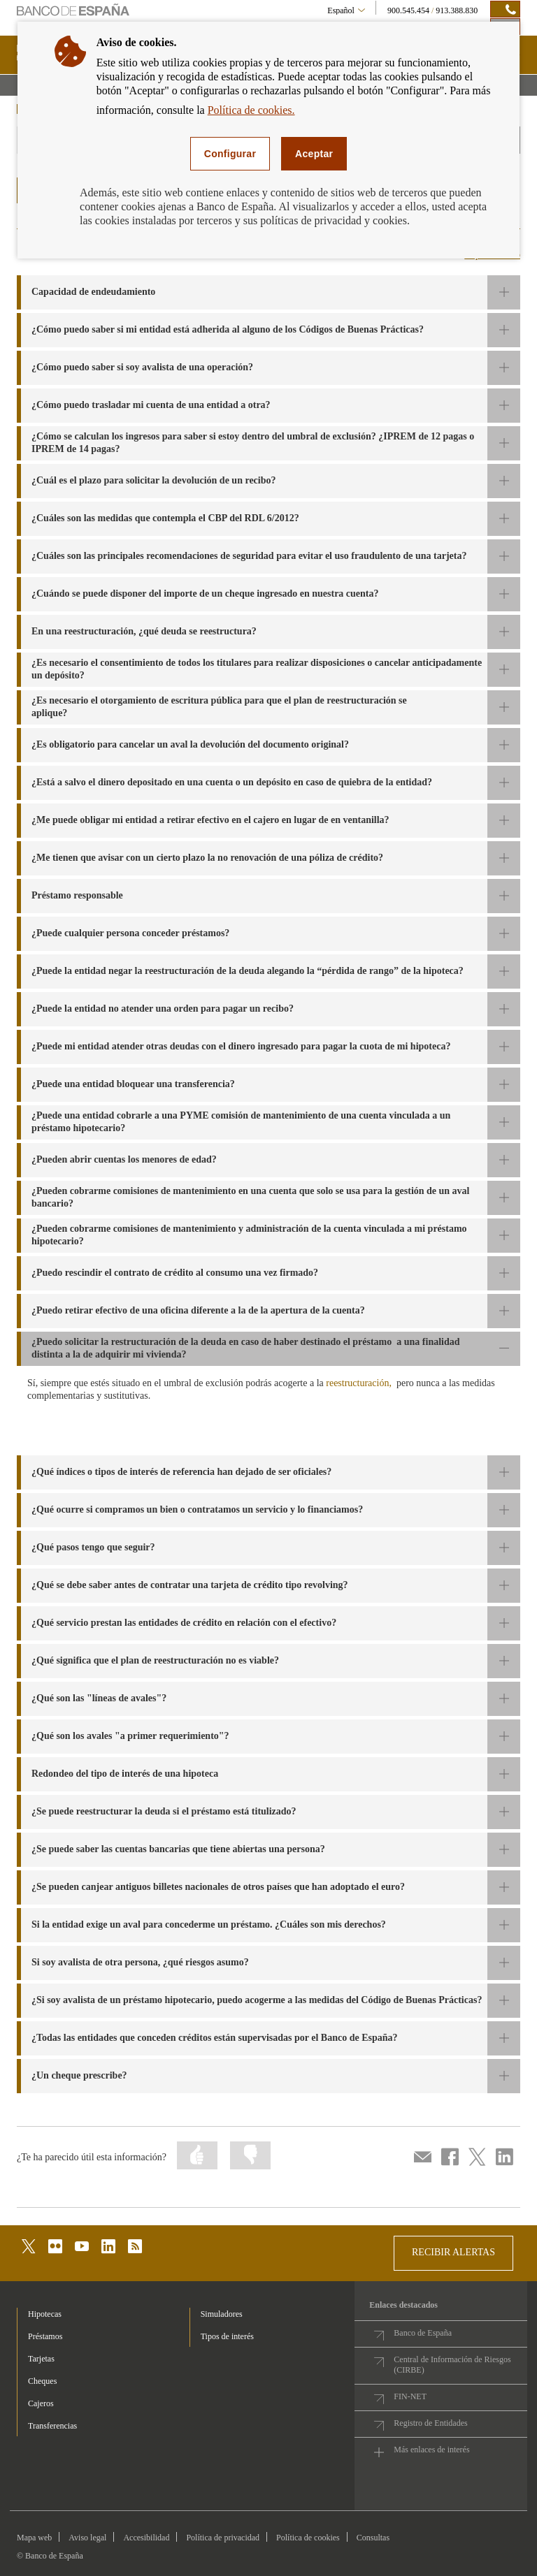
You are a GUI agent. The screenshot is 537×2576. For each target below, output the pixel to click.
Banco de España (423, 2333)
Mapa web (34, 2537)
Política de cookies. (251, 110)
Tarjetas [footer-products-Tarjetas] (41, 2359)
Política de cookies (308, 2537)
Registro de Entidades (430, 2423)
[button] (268, 292)
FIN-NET (410, 2396)
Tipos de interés (227, 2336)
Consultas (373, 2537)
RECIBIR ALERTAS (453, 2252)
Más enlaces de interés (431, 2449)
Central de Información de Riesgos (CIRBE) (452, 2365)
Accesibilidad (146, 2537)
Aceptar (314, 153)
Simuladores (222, 2314)
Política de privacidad (222, 2537)
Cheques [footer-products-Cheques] (42, 2381)
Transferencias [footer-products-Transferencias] (52, 2426)
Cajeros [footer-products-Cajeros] (41, 2403)
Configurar (230, 153)
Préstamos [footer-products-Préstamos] (45, 2336)
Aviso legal (87, 2537)
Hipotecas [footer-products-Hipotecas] (45, 2314)
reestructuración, (359, 1383)
